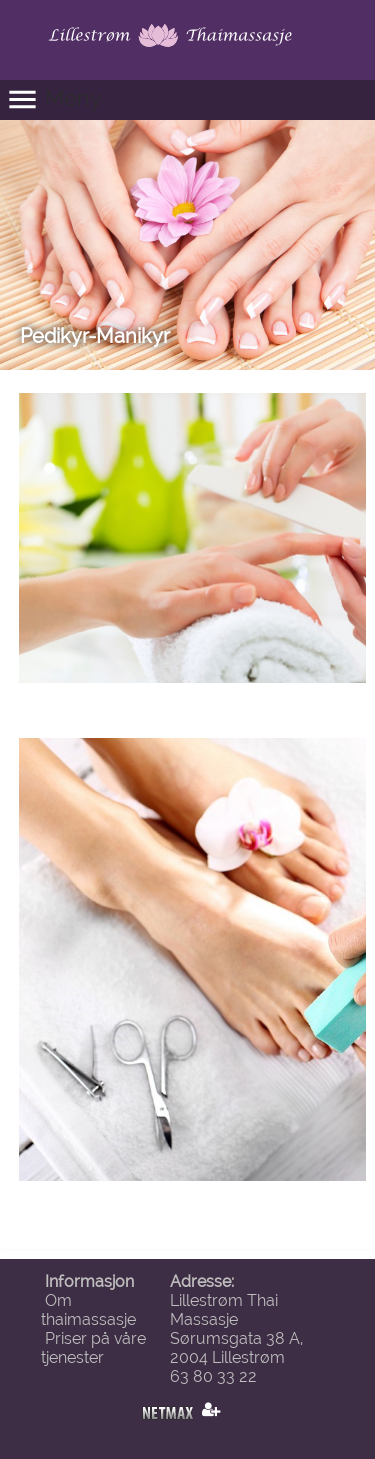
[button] (187, 100)
